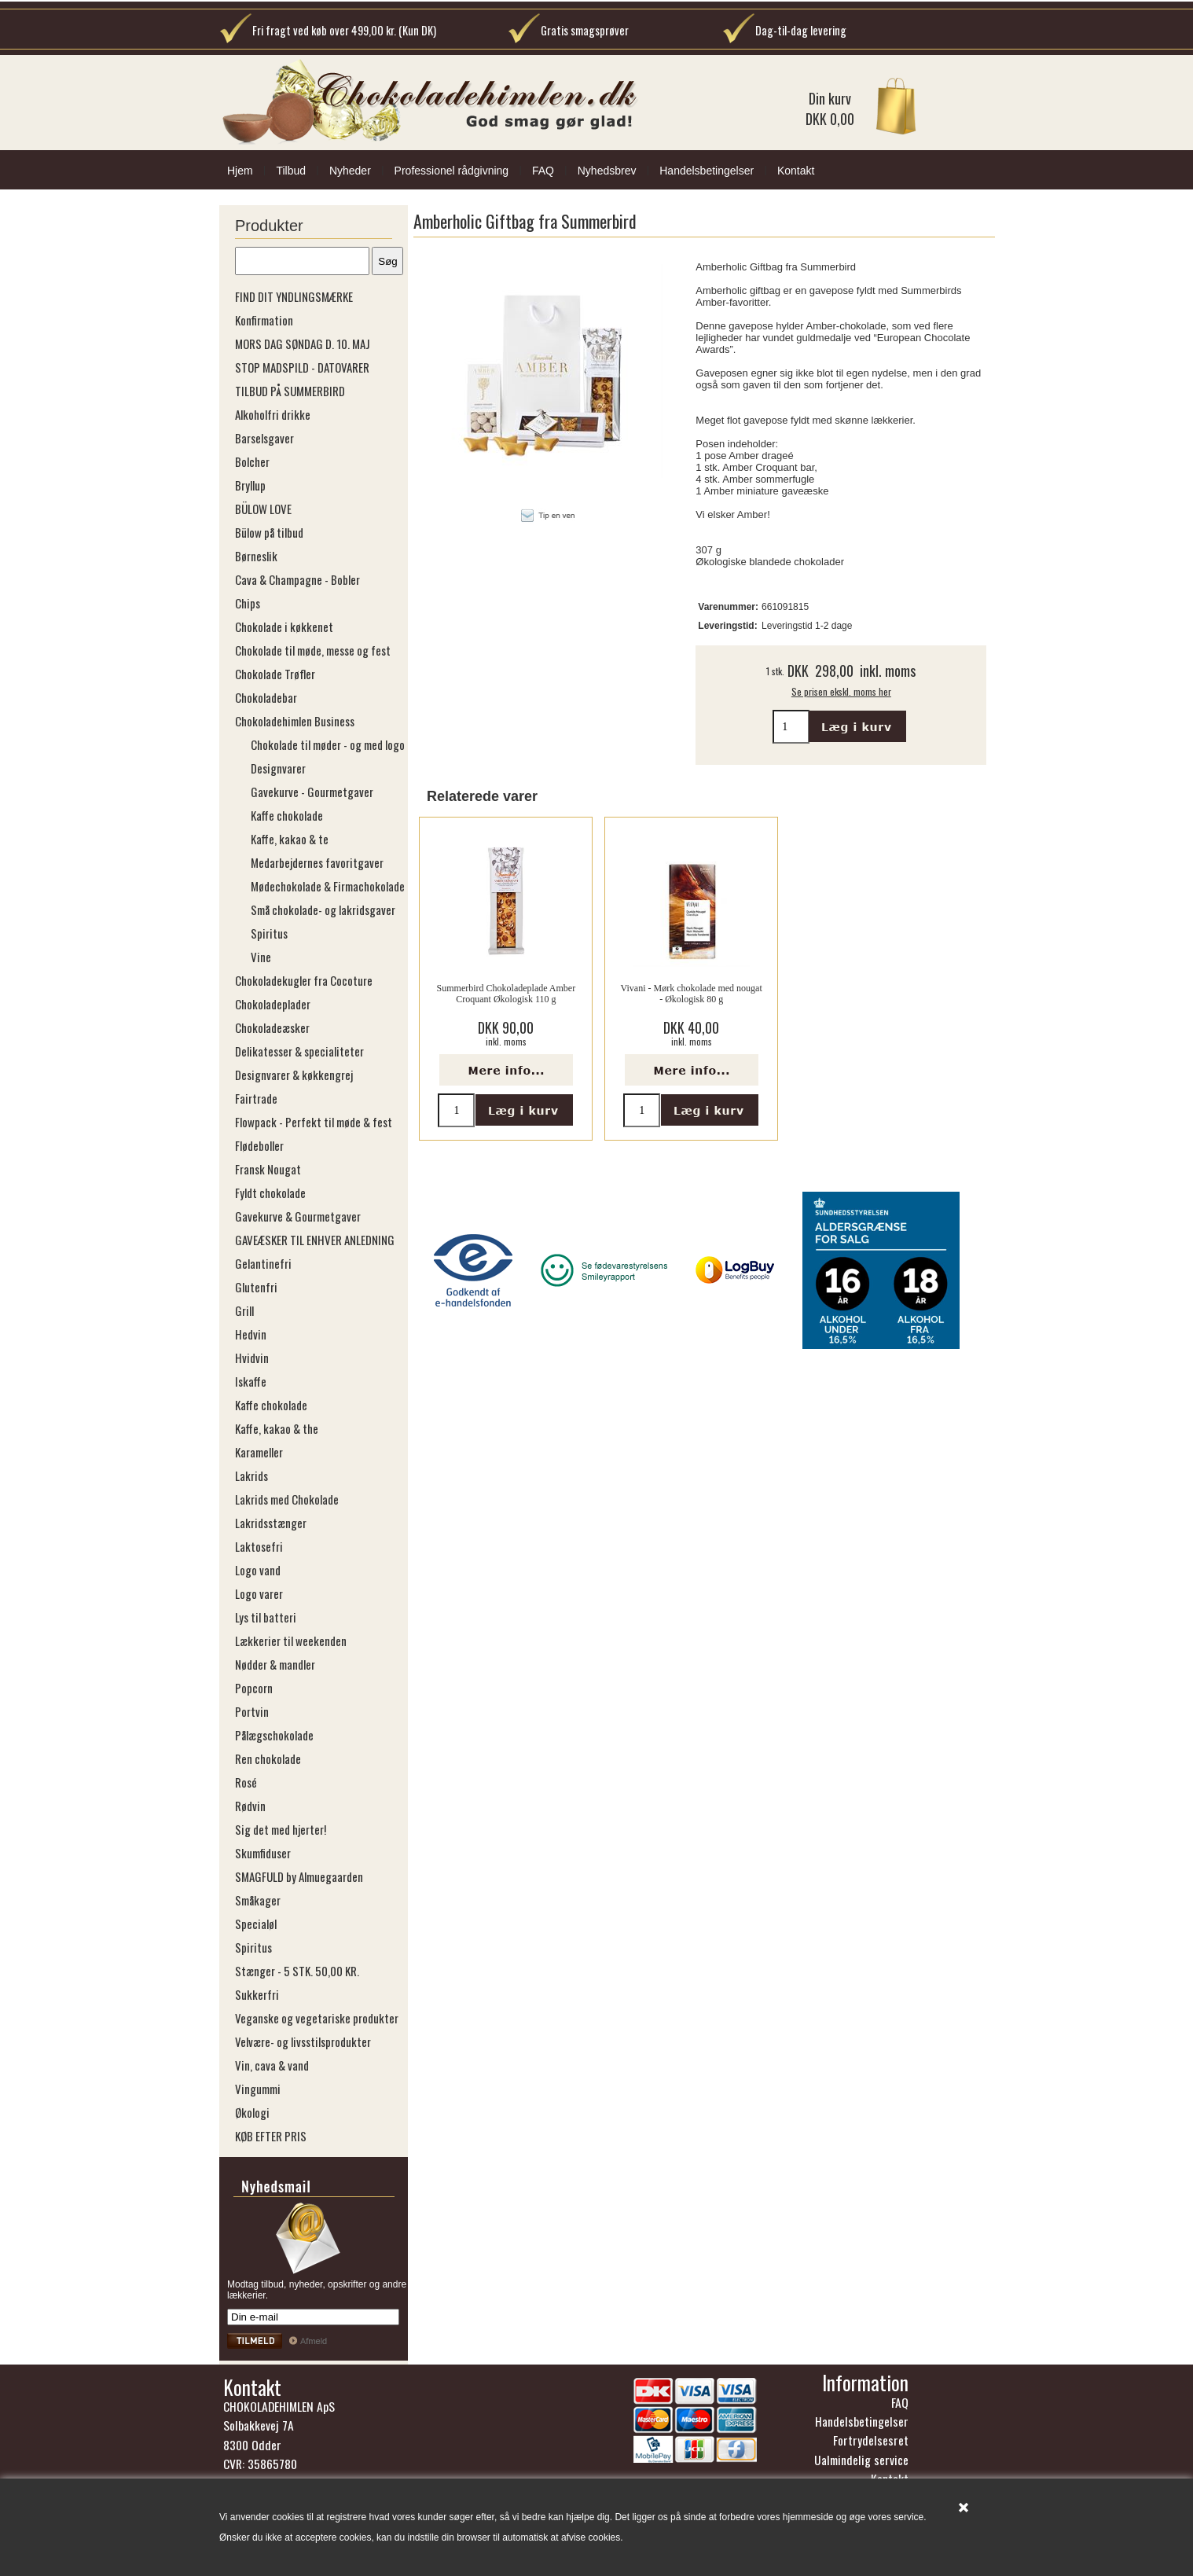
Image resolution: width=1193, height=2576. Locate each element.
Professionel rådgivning (452, 170)
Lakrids (251, 1475)
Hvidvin (252, 1357)
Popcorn (254, 1687)
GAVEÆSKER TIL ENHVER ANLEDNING (315, 1239)
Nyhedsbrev (607, 170)
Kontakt (795, 170)
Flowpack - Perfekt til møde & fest (313, 1121)
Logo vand (258, 1569)
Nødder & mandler (275, 1664)
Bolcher (252, 461)
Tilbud (291, 170)
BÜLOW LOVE (263, 508)
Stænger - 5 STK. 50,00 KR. (297, 1970)
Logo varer (259, 1593)
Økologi (252, 2112)
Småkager (258, 1900)
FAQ (543, 170)
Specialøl (256, 1923)
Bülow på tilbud (269, 532)
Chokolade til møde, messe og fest (313, 650)
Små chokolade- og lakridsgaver (323, 909)
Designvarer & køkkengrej (294, 1074)
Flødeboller (259, 1145)
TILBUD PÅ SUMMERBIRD (290, 390)
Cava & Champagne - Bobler (297, 579)
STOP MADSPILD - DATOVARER (302, 367)
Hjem (240, 170)
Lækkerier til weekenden (291, 1640)
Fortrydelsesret (871, 2440)
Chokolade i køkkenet (284, 626)
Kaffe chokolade (287, 815)
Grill (244, 1310)
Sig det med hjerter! (280, 1829)
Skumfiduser (263, 1852)
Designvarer (278, 768)
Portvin (252, 1711)
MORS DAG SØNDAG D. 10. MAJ (302, 343)
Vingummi (258, 2088)
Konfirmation (264, 320)
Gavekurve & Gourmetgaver (298, 1216)
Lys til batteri (265, 1617)
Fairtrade (256, 1098)
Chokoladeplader (272, 1003)
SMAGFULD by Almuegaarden (299, 1876)
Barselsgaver (264, 437)
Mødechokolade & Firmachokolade (328, 886)
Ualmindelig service (861, 2459)
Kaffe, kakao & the (276, 1428)
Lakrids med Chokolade (287, 1499)
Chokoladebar (266, 697)
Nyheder (350, 170)
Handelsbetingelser (706, 170)
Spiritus (269, 933)
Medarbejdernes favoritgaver (317, 862)
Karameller (259, 1452)
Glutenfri (256, 1286)
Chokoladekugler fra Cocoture (304, 980)
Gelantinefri (263, 1263)
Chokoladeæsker (272, 1027)
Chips (247, 603)
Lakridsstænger (271, 1522)
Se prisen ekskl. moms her (841, 691)
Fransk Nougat (268, 1169)
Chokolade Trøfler (275, 673)
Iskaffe (250, 1381)
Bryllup (250, 485)
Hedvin (250, 1334)
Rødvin (250, 1805)
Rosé (246, 1782)
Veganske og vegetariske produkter (316, 2018)
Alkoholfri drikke (272, 414)
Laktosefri (259, 1546)
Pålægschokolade (274, 1735)
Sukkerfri (257, 1994)
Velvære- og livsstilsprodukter (303, 2041)
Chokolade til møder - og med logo (328, 744)
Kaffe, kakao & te (290, 838)
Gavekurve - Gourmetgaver (312, 791)
